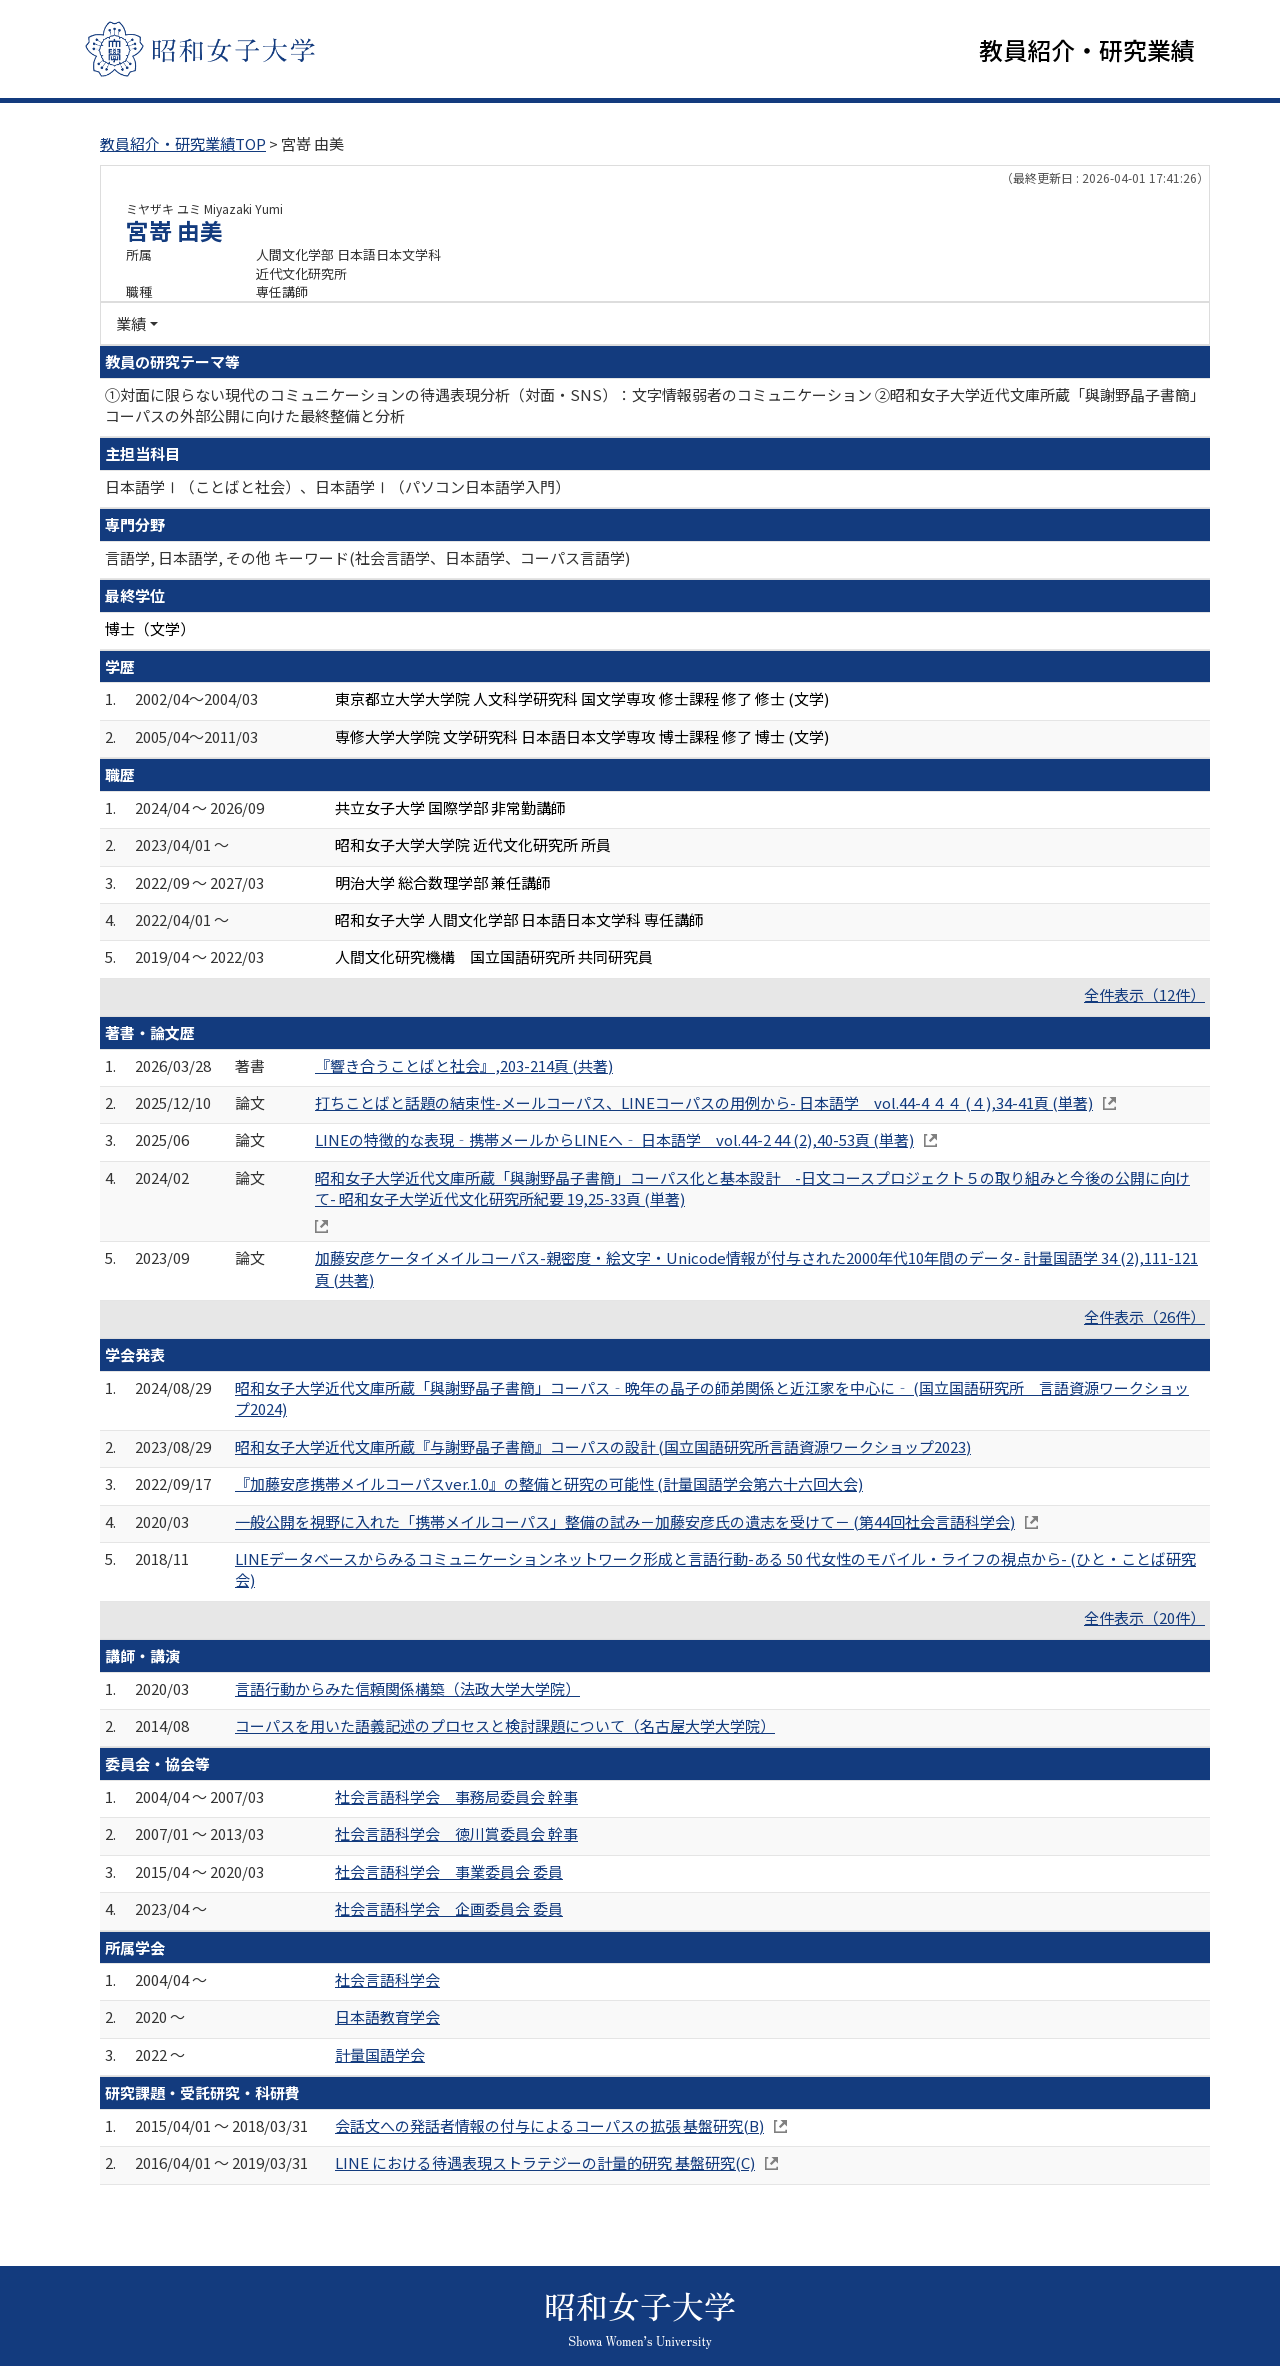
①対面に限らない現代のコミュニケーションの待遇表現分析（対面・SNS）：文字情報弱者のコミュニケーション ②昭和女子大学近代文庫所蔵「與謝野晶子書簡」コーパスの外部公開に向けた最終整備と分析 (651, 406)
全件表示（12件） (1144, 996)
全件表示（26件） (1144, 1318)
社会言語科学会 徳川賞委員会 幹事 (456, 1835)
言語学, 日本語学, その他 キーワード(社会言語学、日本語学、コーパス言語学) (367, 559)
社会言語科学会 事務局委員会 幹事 (456, 1798)
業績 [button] (131, 325)
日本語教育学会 (387, 2018)
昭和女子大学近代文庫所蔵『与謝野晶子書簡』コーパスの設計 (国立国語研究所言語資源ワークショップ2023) (603, 1447)
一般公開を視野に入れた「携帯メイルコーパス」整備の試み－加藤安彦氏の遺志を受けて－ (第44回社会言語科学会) (625, 1522)
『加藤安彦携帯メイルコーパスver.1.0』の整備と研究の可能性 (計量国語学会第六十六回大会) (549, 1485)
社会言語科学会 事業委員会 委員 (449, 1873)
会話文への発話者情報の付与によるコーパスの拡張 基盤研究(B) (549, 2127)
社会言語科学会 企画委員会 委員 (449, 1910)
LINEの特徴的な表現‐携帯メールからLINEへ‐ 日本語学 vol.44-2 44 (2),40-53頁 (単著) (614, 1141)
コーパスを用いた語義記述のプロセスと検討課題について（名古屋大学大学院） (505, 1727)
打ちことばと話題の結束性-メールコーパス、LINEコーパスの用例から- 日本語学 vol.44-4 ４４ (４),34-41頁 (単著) (704, 1104)
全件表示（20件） (1144, 1619)
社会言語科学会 (387, 1981)
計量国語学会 (380, 2056)
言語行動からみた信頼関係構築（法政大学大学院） (407, 1689)
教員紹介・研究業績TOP (183, 145)
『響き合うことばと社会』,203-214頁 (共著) (464, 1066)
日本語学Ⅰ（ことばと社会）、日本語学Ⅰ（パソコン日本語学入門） (337, 488)
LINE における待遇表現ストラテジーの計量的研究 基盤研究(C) (545, 2164)
